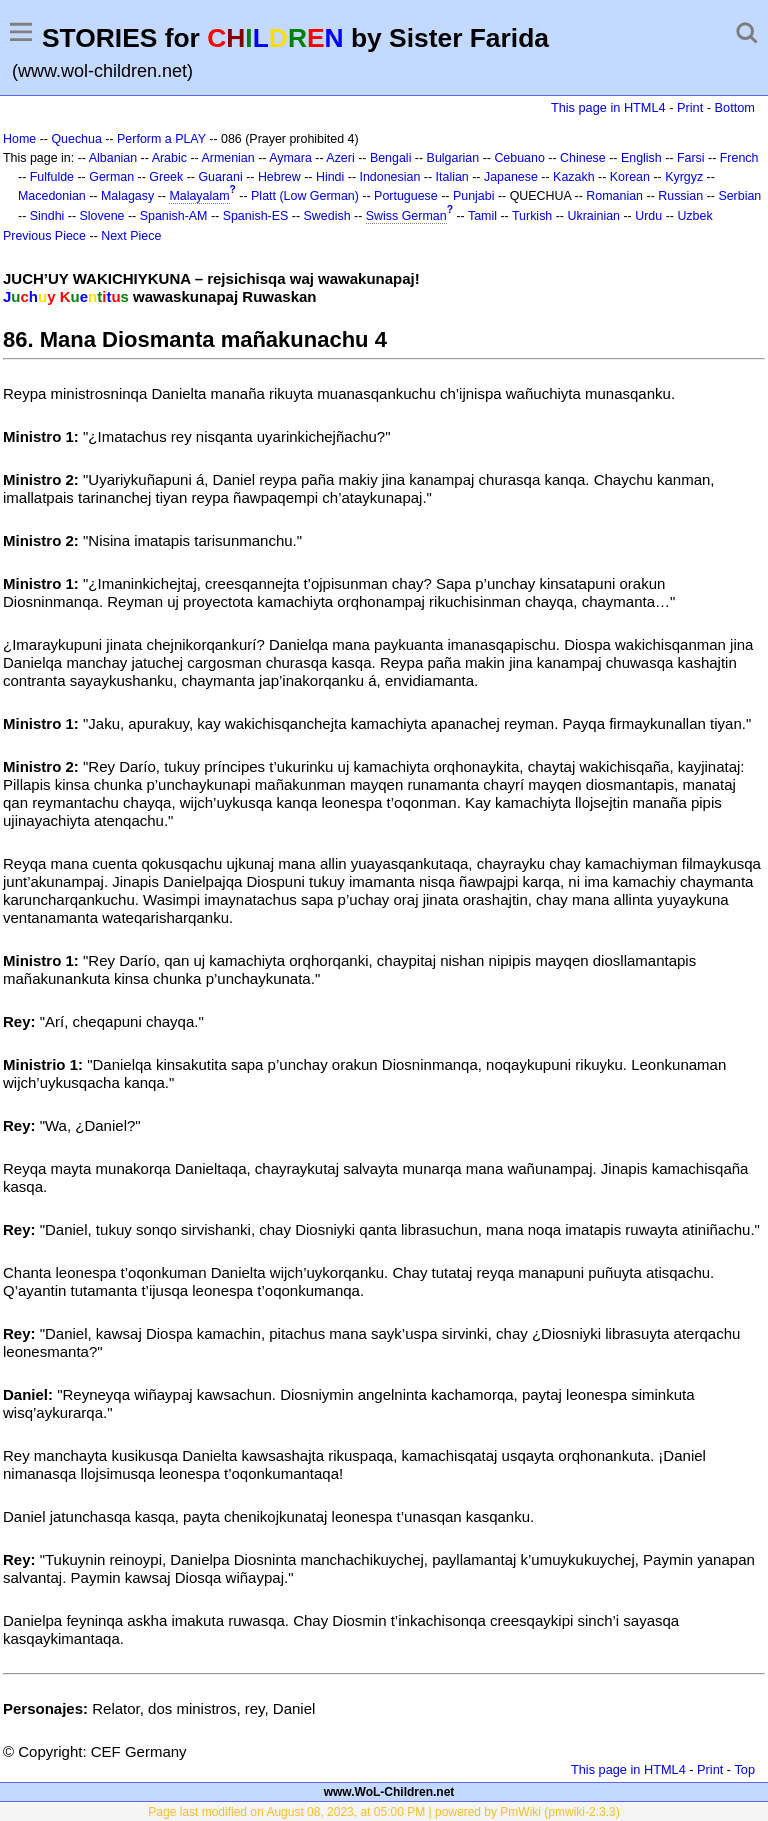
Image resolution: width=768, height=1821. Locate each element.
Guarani (220, 177)
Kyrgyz (684, 177)
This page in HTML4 (608, 107)
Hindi (330, 177)
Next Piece (131, 236)
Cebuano (519, 158)
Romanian (614, 196)
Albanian (113, 158)
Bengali (391, 158)
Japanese (511, 177)
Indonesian (389, 177)
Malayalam (199, 196)
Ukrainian (593, 216)
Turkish (532, 216)
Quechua (76, 139)
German (111, 177)
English (641, 158)
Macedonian (52, 196)
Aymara (290, 158)
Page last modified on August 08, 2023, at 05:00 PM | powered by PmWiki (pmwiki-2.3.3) (383, 1812)
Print (690, 107)
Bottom (735, 107)
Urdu (648, 216)
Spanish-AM (174, 216)
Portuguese (406, 196)
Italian (452, 177)
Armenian (227, 158)
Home (19, 139)
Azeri (340, 158)
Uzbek (694, 216)
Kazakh (574, 177)
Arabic (169, 158)
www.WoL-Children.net (389, 1792)
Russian (680, 196)
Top (744, 1769)
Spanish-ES (256, 216)
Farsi (691, 158)
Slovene (102, 216)
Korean (630, 177)
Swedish (327, 216)
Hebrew (279, 177)
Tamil (482, 216)
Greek (166, 177)
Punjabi (474, 196)
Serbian (739, 196)
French (739, 158)
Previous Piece (44, 236)
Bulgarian (453, 158)
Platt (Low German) (305, 196)
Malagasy (127, 196)
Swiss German (406, 216)
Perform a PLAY (161, 139)
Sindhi (47, 216)
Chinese (583, 158)
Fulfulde (52, 177)
